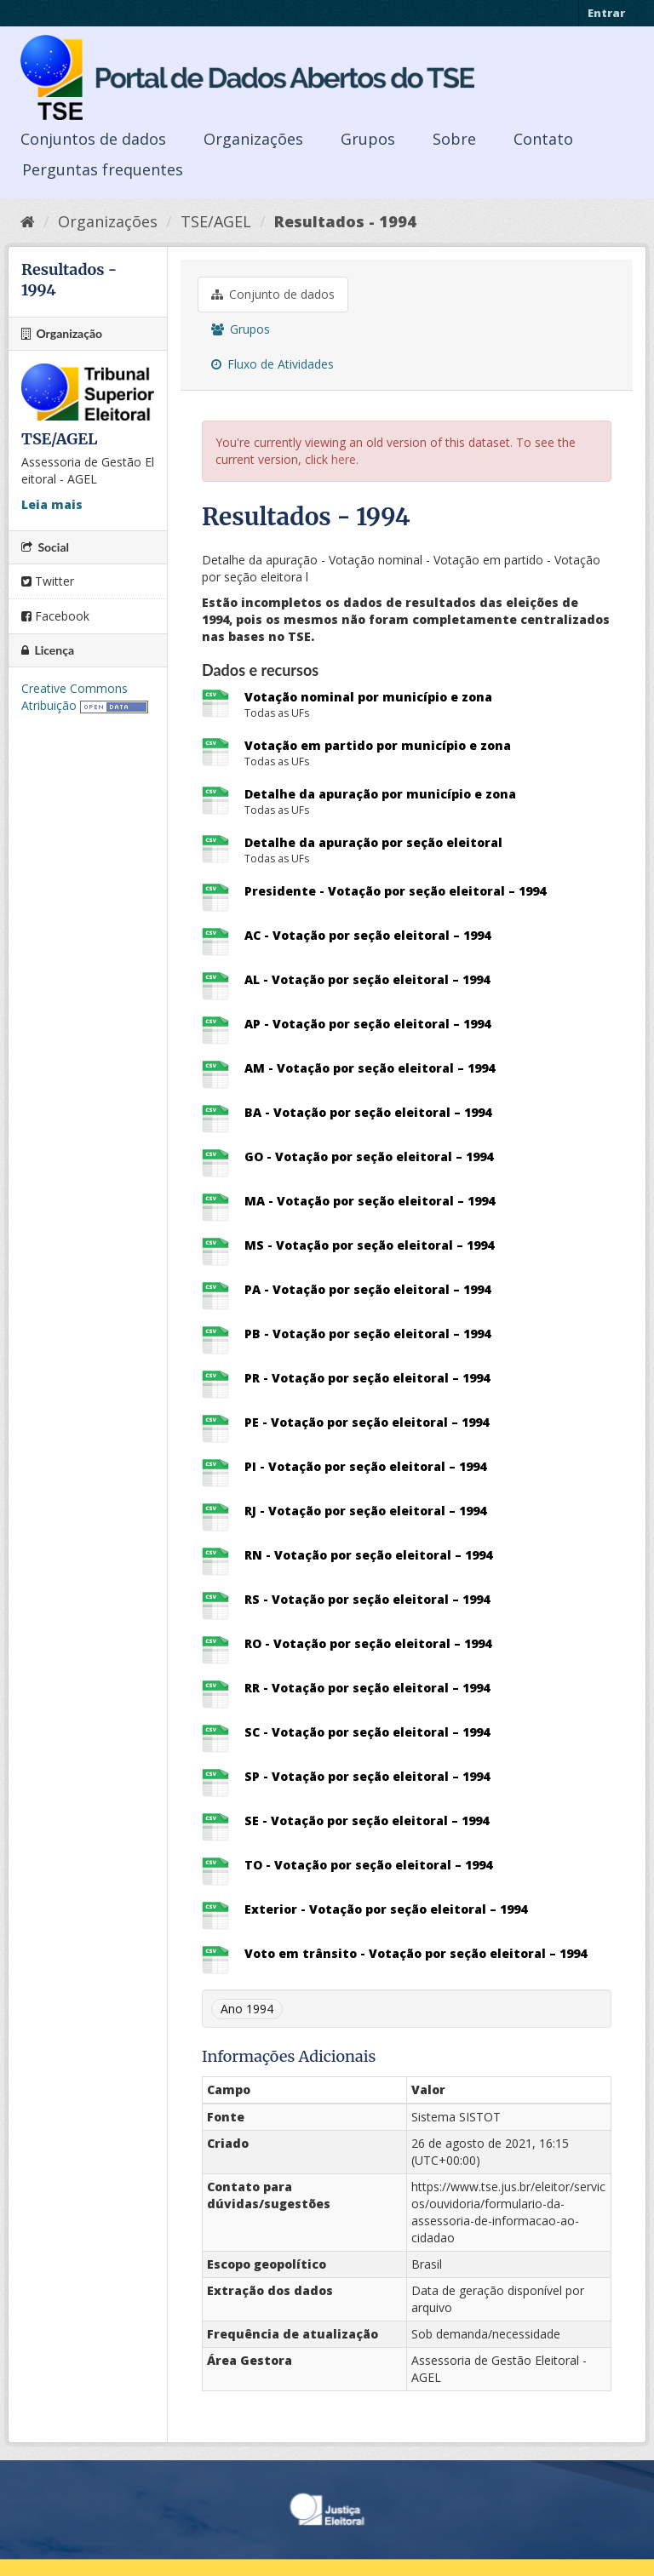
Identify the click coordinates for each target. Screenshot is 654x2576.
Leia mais (52, 504)
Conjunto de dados (273, 294)
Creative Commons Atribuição (74, 696)
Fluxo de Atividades (272, 364)
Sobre (454, 139)
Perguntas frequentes (102, 169)
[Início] (27, 221)
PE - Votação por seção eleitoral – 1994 (366, 1422)
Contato (543, 139)
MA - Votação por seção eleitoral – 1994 (369, 1201)
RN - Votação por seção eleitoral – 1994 (368, 1555)
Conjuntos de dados (93, 139)
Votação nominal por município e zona (368, 697)
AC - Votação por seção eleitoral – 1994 (367, 935)
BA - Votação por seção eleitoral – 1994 (367, 1112)
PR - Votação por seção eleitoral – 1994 (367, 1378)
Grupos (368, 139)
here (343, 459)
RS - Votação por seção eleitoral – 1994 (367, 1599)
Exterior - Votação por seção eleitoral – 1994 (385, 1909)
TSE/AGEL (216, 221)
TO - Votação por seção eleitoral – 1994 (368, 1865)
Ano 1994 (247, 2009)
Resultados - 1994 (345, 221)
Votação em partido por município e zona (377, 745)
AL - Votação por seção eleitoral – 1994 (367, 979)
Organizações (253, 139)
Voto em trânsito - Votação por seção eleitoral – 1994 (415, 1953)
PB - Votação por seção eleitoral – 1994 (367, 1333)
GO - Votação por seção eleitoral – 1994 (368, 1156)
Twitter (47, 581)
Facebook (55, 616)
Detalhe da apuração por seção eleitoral (373, 842)
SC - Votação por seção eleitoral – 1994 (367, 1732)
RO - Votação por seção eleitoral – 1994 (367, 1643)
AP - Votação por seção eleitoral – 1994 (367, 1024)
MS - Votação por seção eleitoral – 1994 (369, 1245)
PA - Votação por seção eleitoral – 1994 (367, 1289)
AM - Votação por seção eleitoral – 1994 (369, 1068)
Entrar (606, 12)
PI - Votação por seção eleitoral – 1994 (365, 1466)
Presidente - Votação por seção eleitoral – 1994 (395, 891)
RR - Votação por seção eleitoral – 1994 (367, 1688)
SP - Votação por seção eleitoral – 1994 (367, 1776)
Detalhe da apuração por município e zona (380, 794)
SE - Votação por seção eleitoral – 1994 (366, 1820)
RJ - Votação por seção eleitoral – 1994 (365, 1511)
